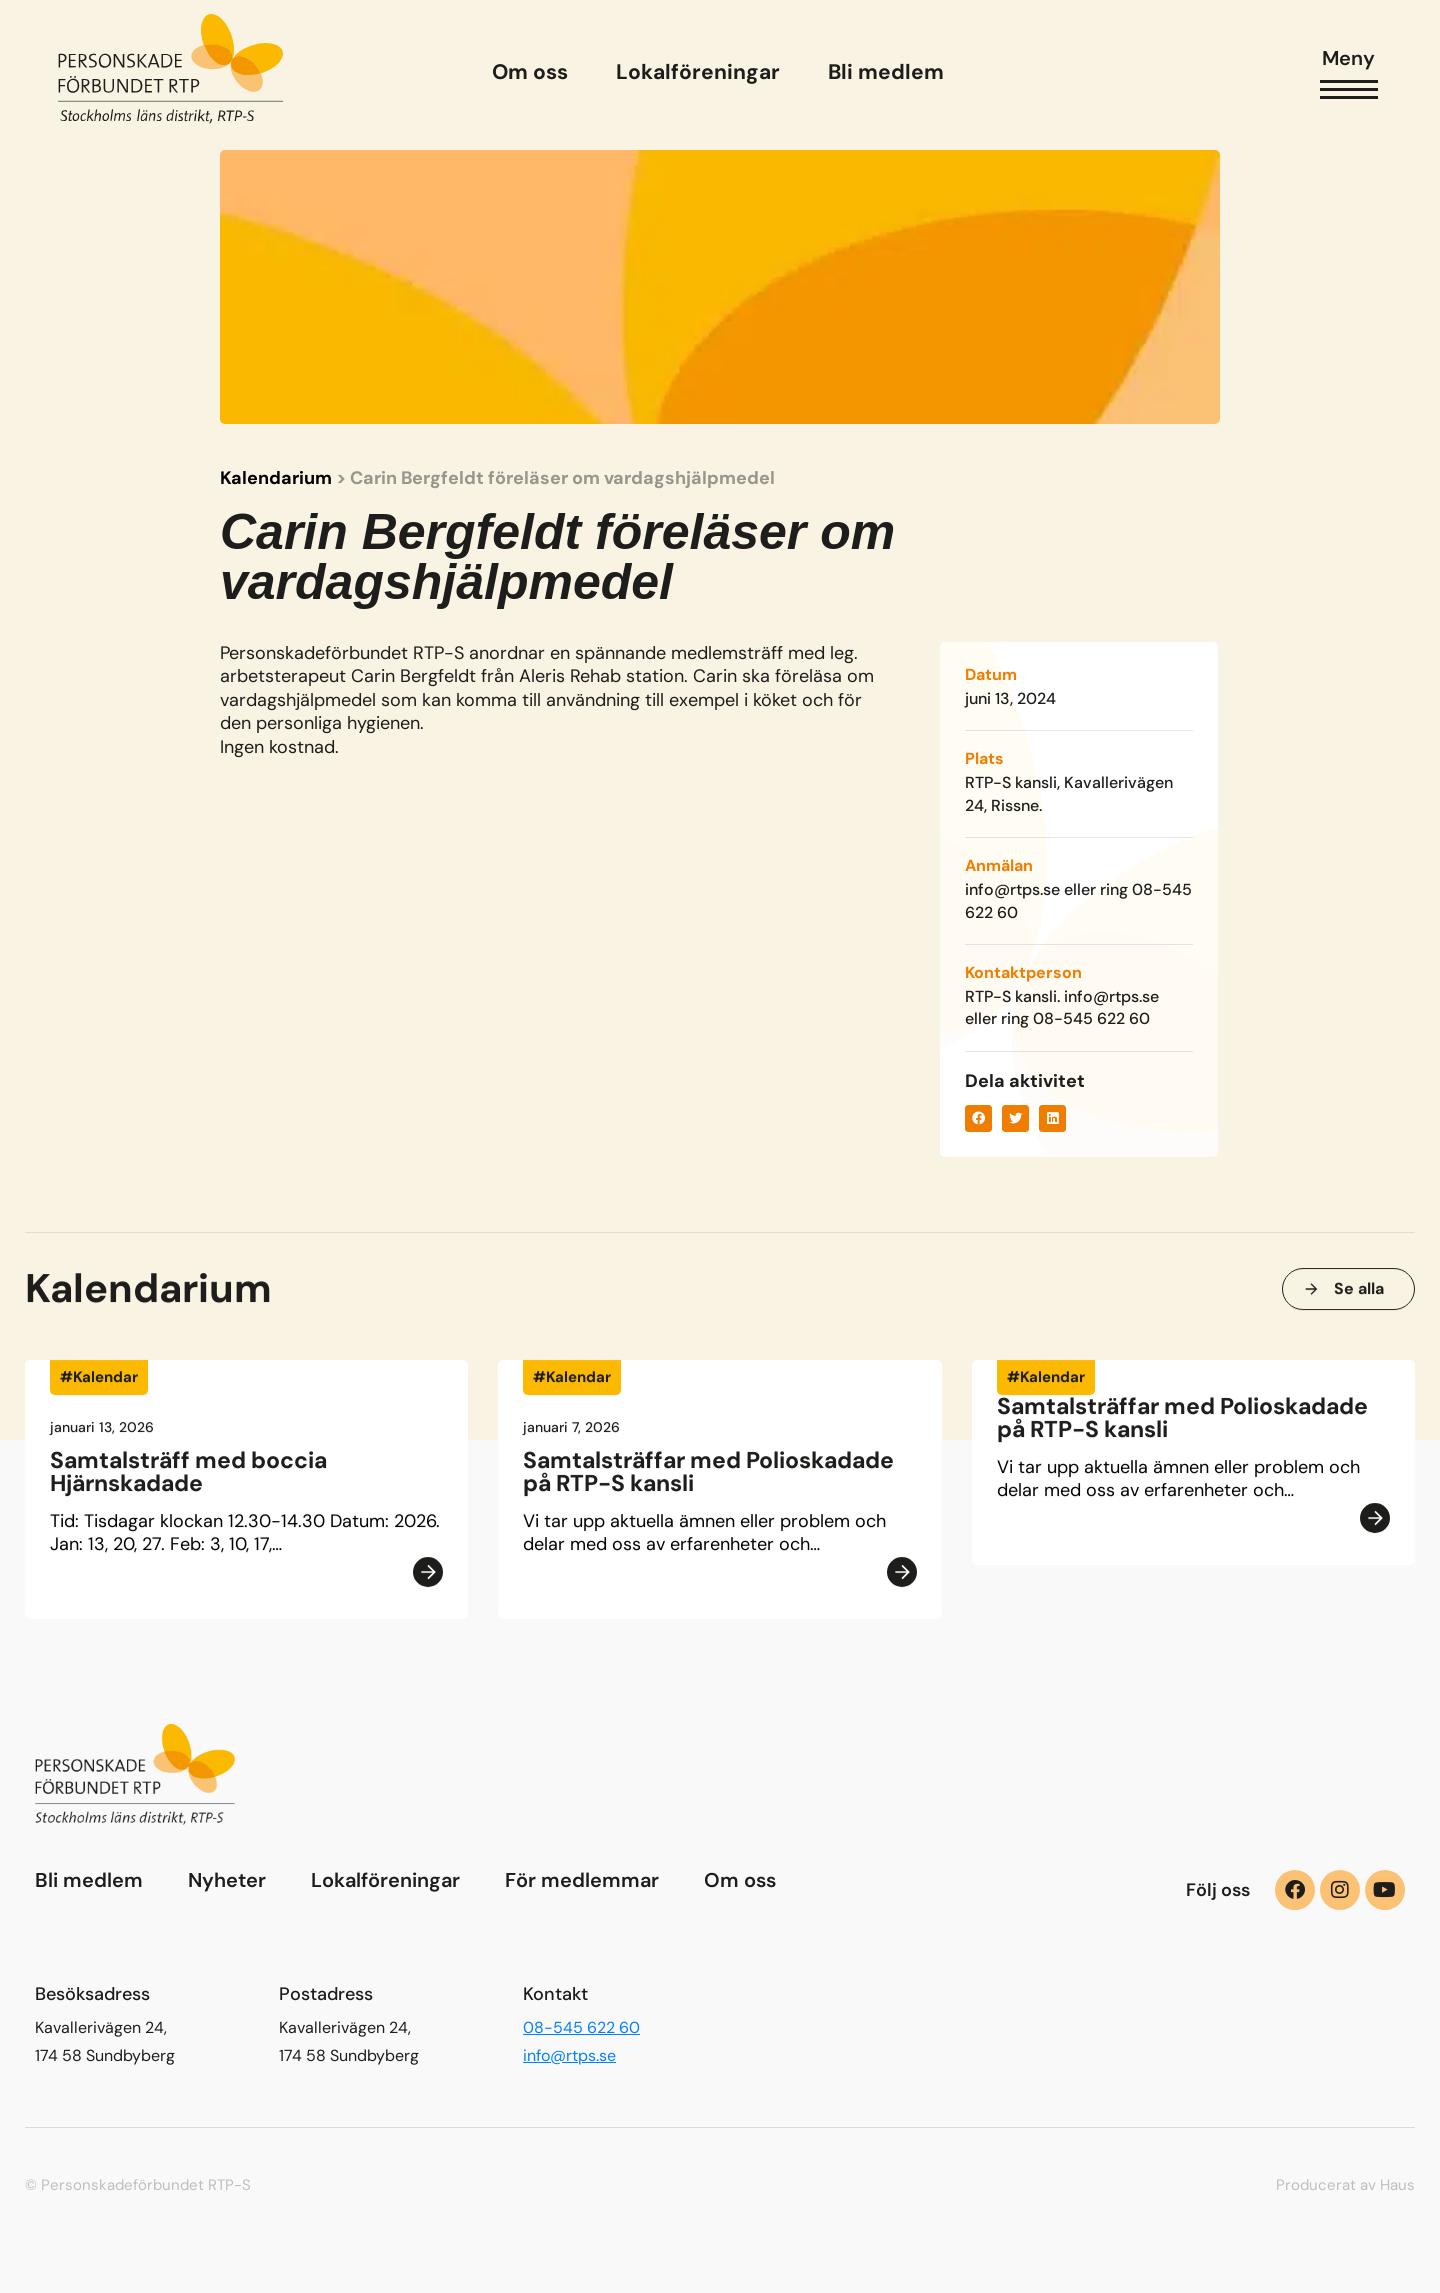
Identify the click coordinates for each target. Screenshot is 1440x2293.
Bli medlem (89, 1880)
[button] (978, 1118)
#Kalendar (99, 1385)
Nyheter (227, 1880)
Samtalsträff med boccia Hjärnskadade (188, 1479)
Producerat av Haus (1345, 2185)
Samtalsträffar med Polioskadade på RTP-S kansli (708, 1479)
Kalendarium (276, 478)
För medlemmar (582, 1880)
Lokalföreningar (385, 1880)
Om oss (740, 1880)
